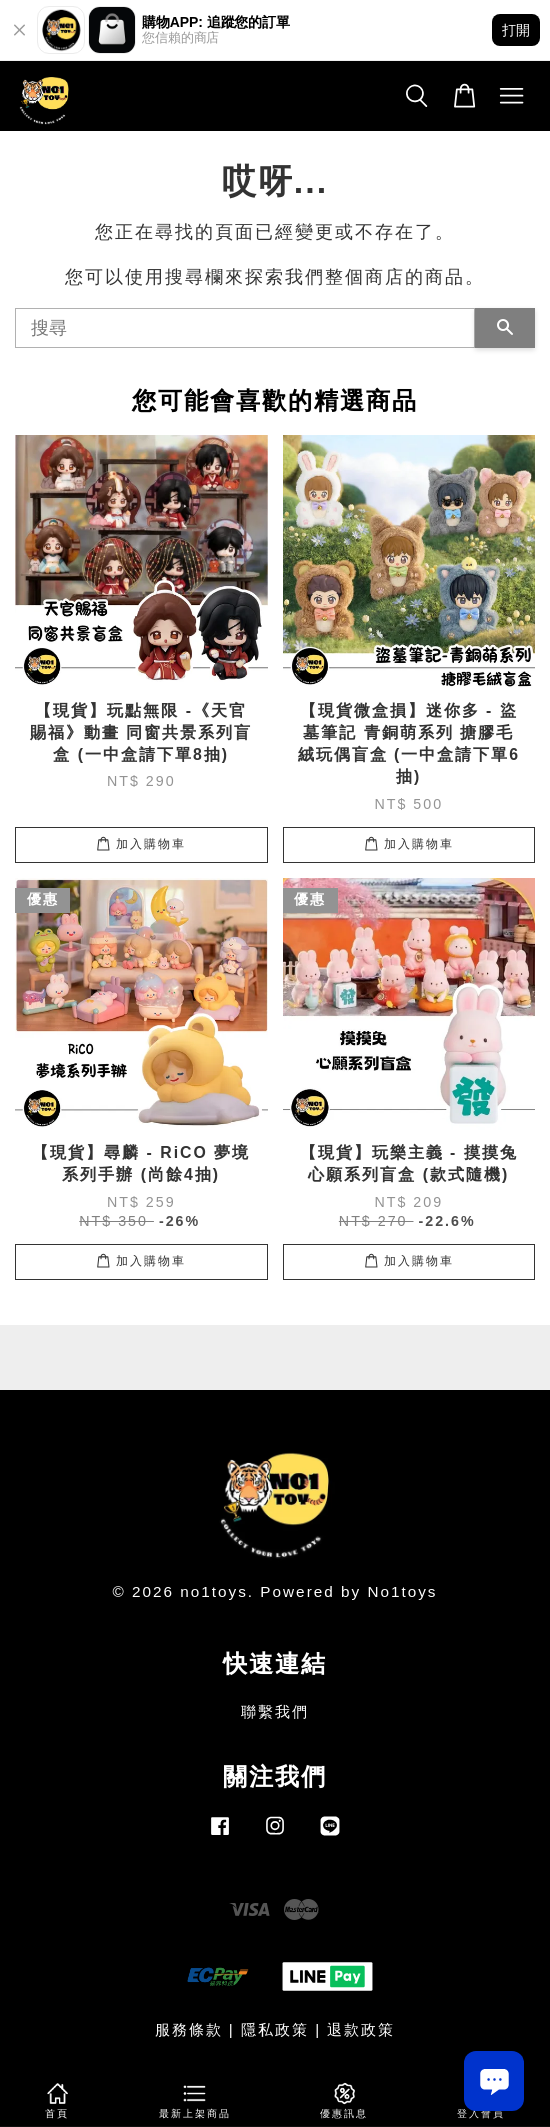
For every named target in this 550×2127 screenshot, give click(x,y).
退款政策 (361, 2029)
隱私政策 (275, 2029)
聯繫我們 (275, 1711)
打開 (516, 30)
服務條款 (189, 2029)
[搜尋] (245, 328)
